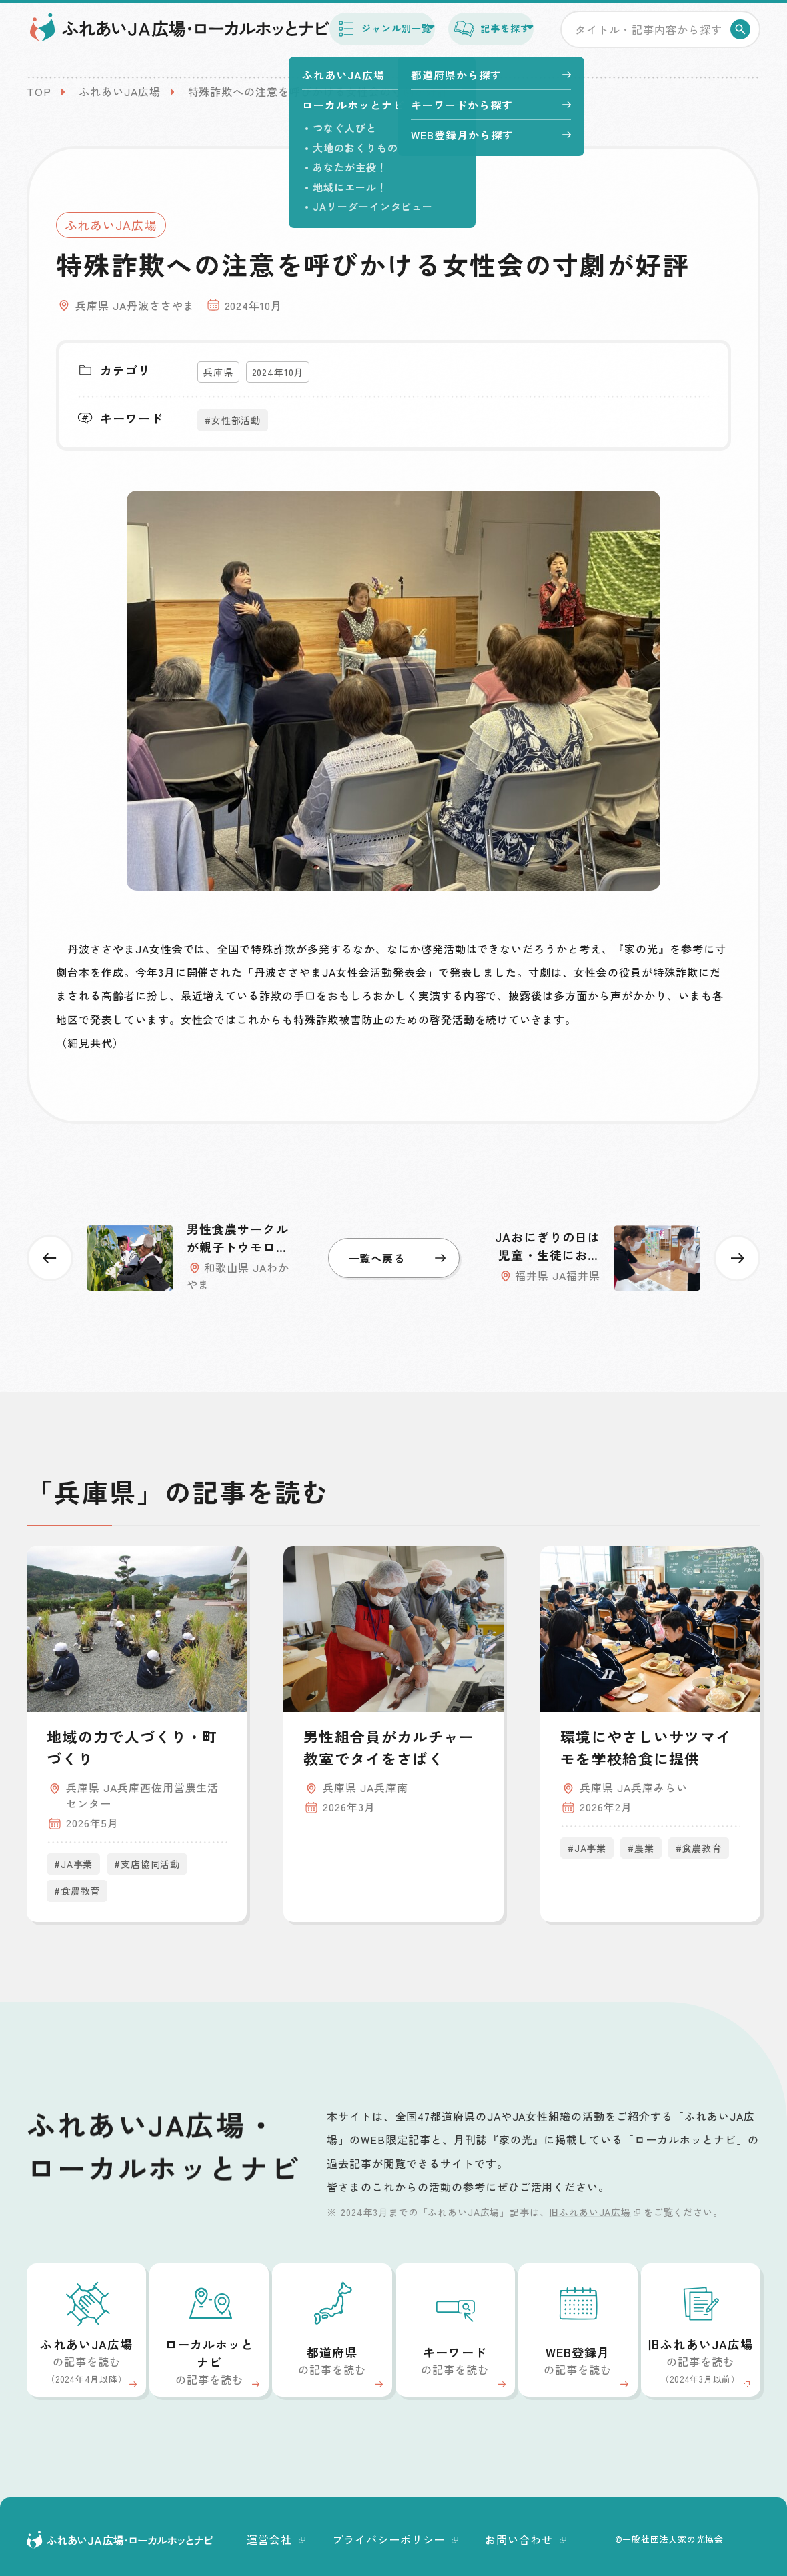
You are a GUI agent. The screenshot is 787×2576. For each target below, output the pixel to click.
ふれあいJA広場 (120, 91)
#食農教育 (77, 1890)
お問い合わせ (525, 2539)
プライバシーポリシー (395, 2539)
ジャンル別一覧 (333, 38)
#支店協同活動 (147, 1864)
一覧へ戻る (397, 1258)
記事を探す (473, 38)
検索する (742, 40)
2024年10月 (278, 372)
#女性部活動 (233, 420)
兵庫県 (218, 372)
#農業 (641, 1848)
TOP (39, 91)
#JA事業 (73, 1864)
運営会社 (276, 2539)
